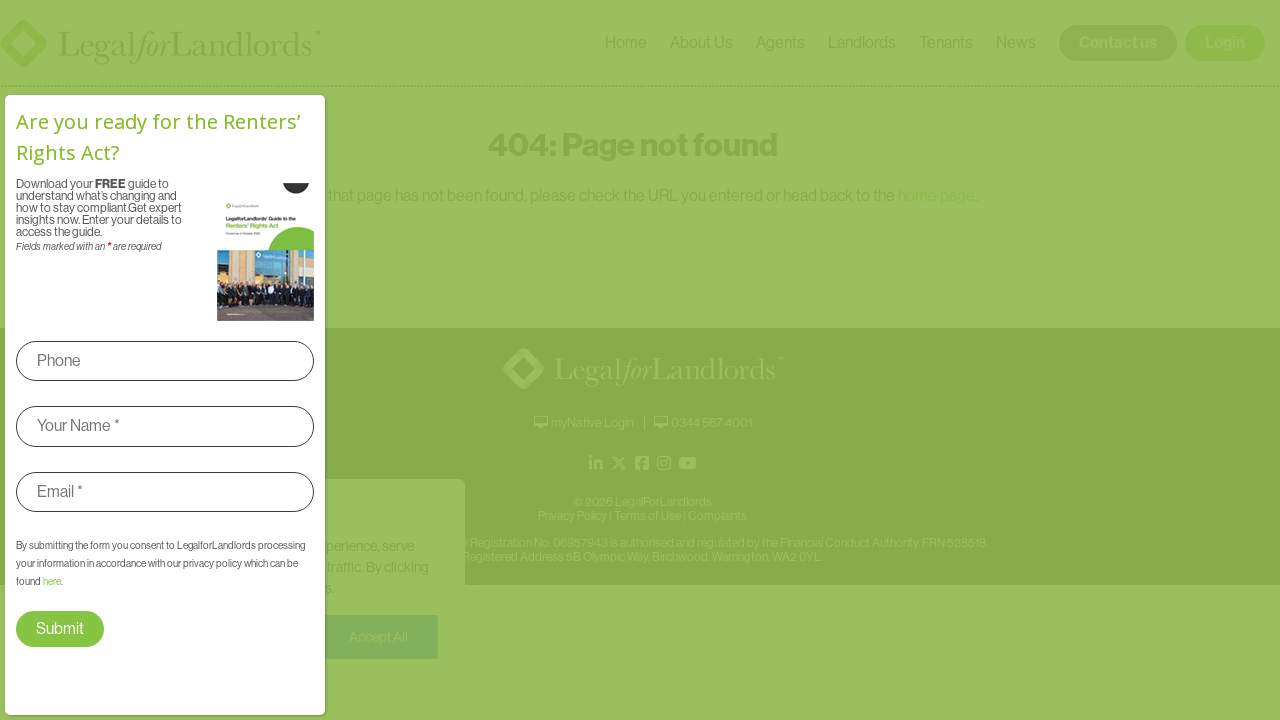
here (52, 581)
